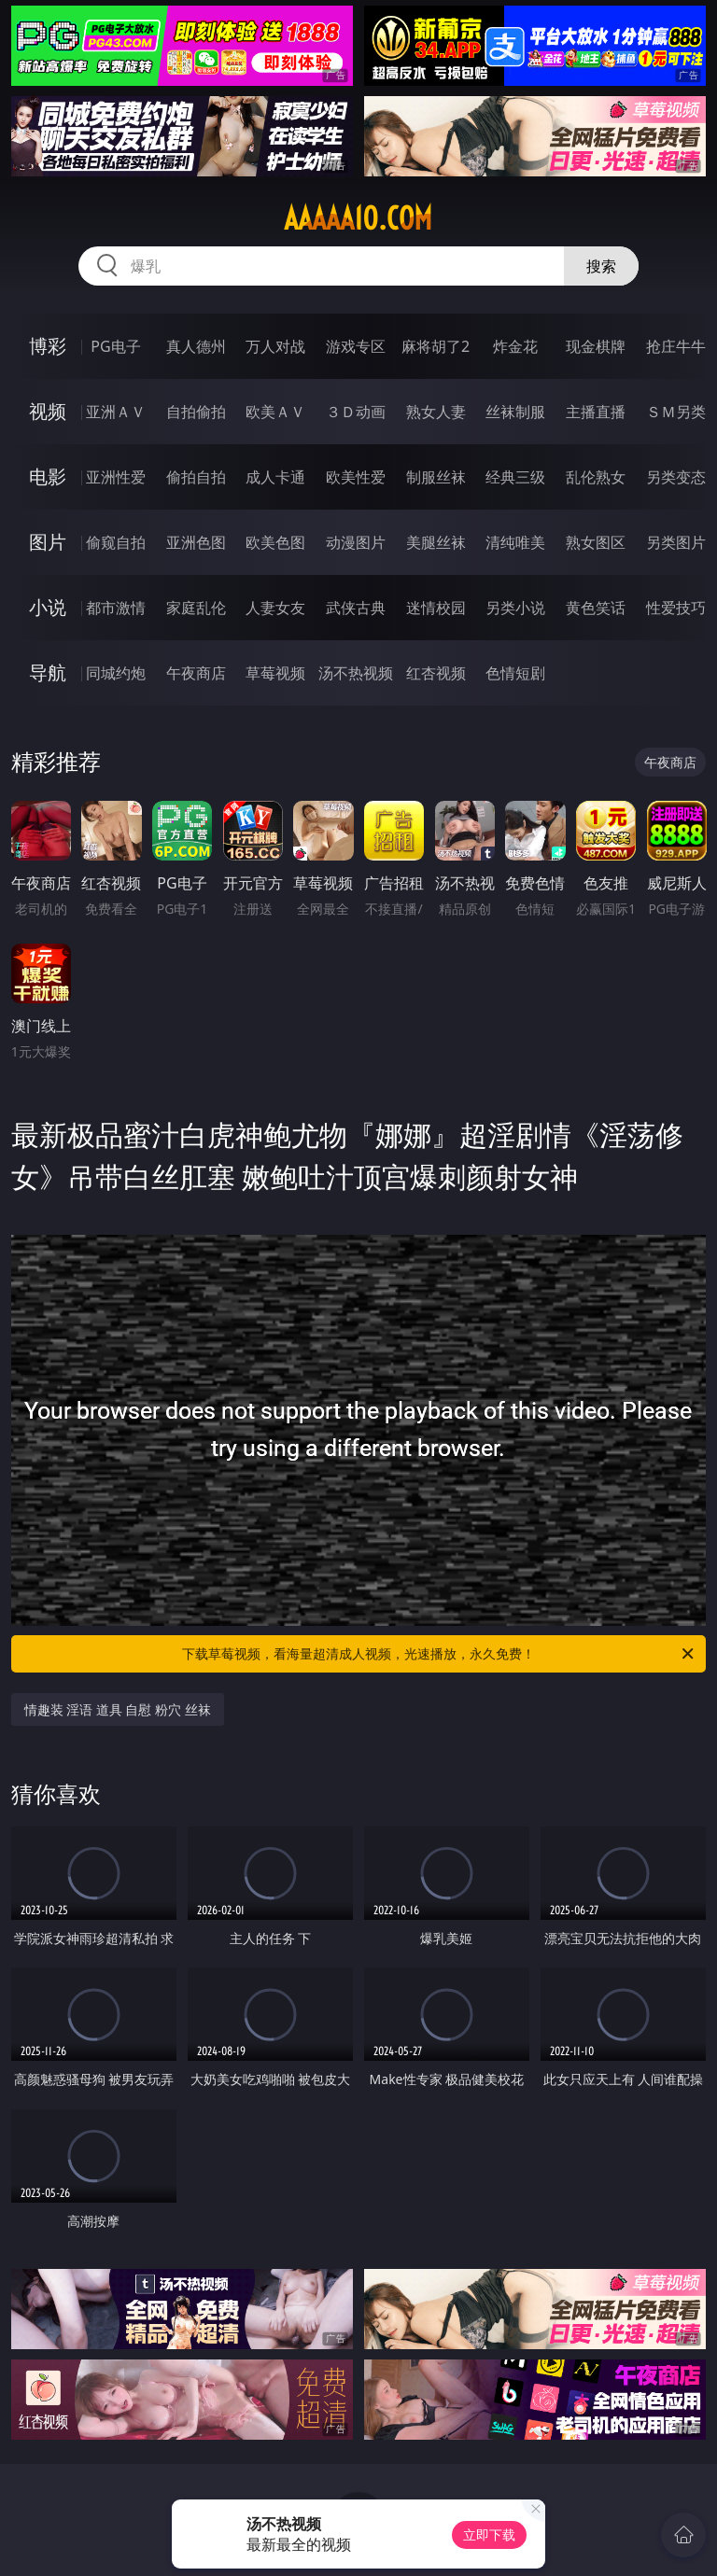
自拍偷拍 (196, 411)
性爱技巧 (676, 607)
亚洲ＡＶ (116, 411)
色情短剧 (515, 673)
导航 (47, 672)
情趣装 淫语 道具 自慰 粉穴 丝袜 (117, 1709)
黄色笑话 (596, 607)
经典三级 (515, 477)
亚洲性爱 (116, 477)
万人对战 (275, 346)
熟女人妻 (436, 411)
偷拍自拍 (196, 477)
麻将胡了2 (435, 346)
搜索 (601, 266)
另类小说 (515, 607)
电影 (47, 476)
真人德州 (196, 346)
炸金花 (515, 346)
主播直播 (596, 411)
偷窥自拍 (116, 542)
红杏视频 (436, 673)
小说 (47, 607)
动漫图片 (356, 542)
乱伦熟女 (596, 477)
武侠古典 (356, 607)
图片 (47, 541)
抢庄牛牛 (676, 346)
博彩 (47, 345)
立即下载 (489, 2534)
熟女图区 (596, 542)
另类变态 (676, 477)
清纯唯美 (515, 542)
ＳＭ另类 (676, 411)
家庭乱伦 (196, 607)
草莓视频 (275, 673)
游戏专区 (356, 346)
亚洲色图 (196, 542)
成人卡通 (275, 477)
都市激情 (116, 607)
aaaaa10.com (358, 218)
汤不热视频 (355, 673)
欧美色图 (275, 542)
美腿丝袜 (436, 542)
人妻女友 (275, 607)
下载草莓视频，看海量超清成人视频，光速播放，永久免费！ (439, 1654)
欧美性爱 (356, 477)
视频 (47, 411)
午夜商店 (196, 673)
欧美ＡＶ (275, 411)
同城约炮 (116, 673)
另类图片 (676, 542)
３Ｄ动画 (356, 411)
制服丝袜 (436, 477)
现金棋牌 (596, 346)
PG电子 (115, 346)
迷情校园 (436, 607)
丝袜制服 (515, 411)
